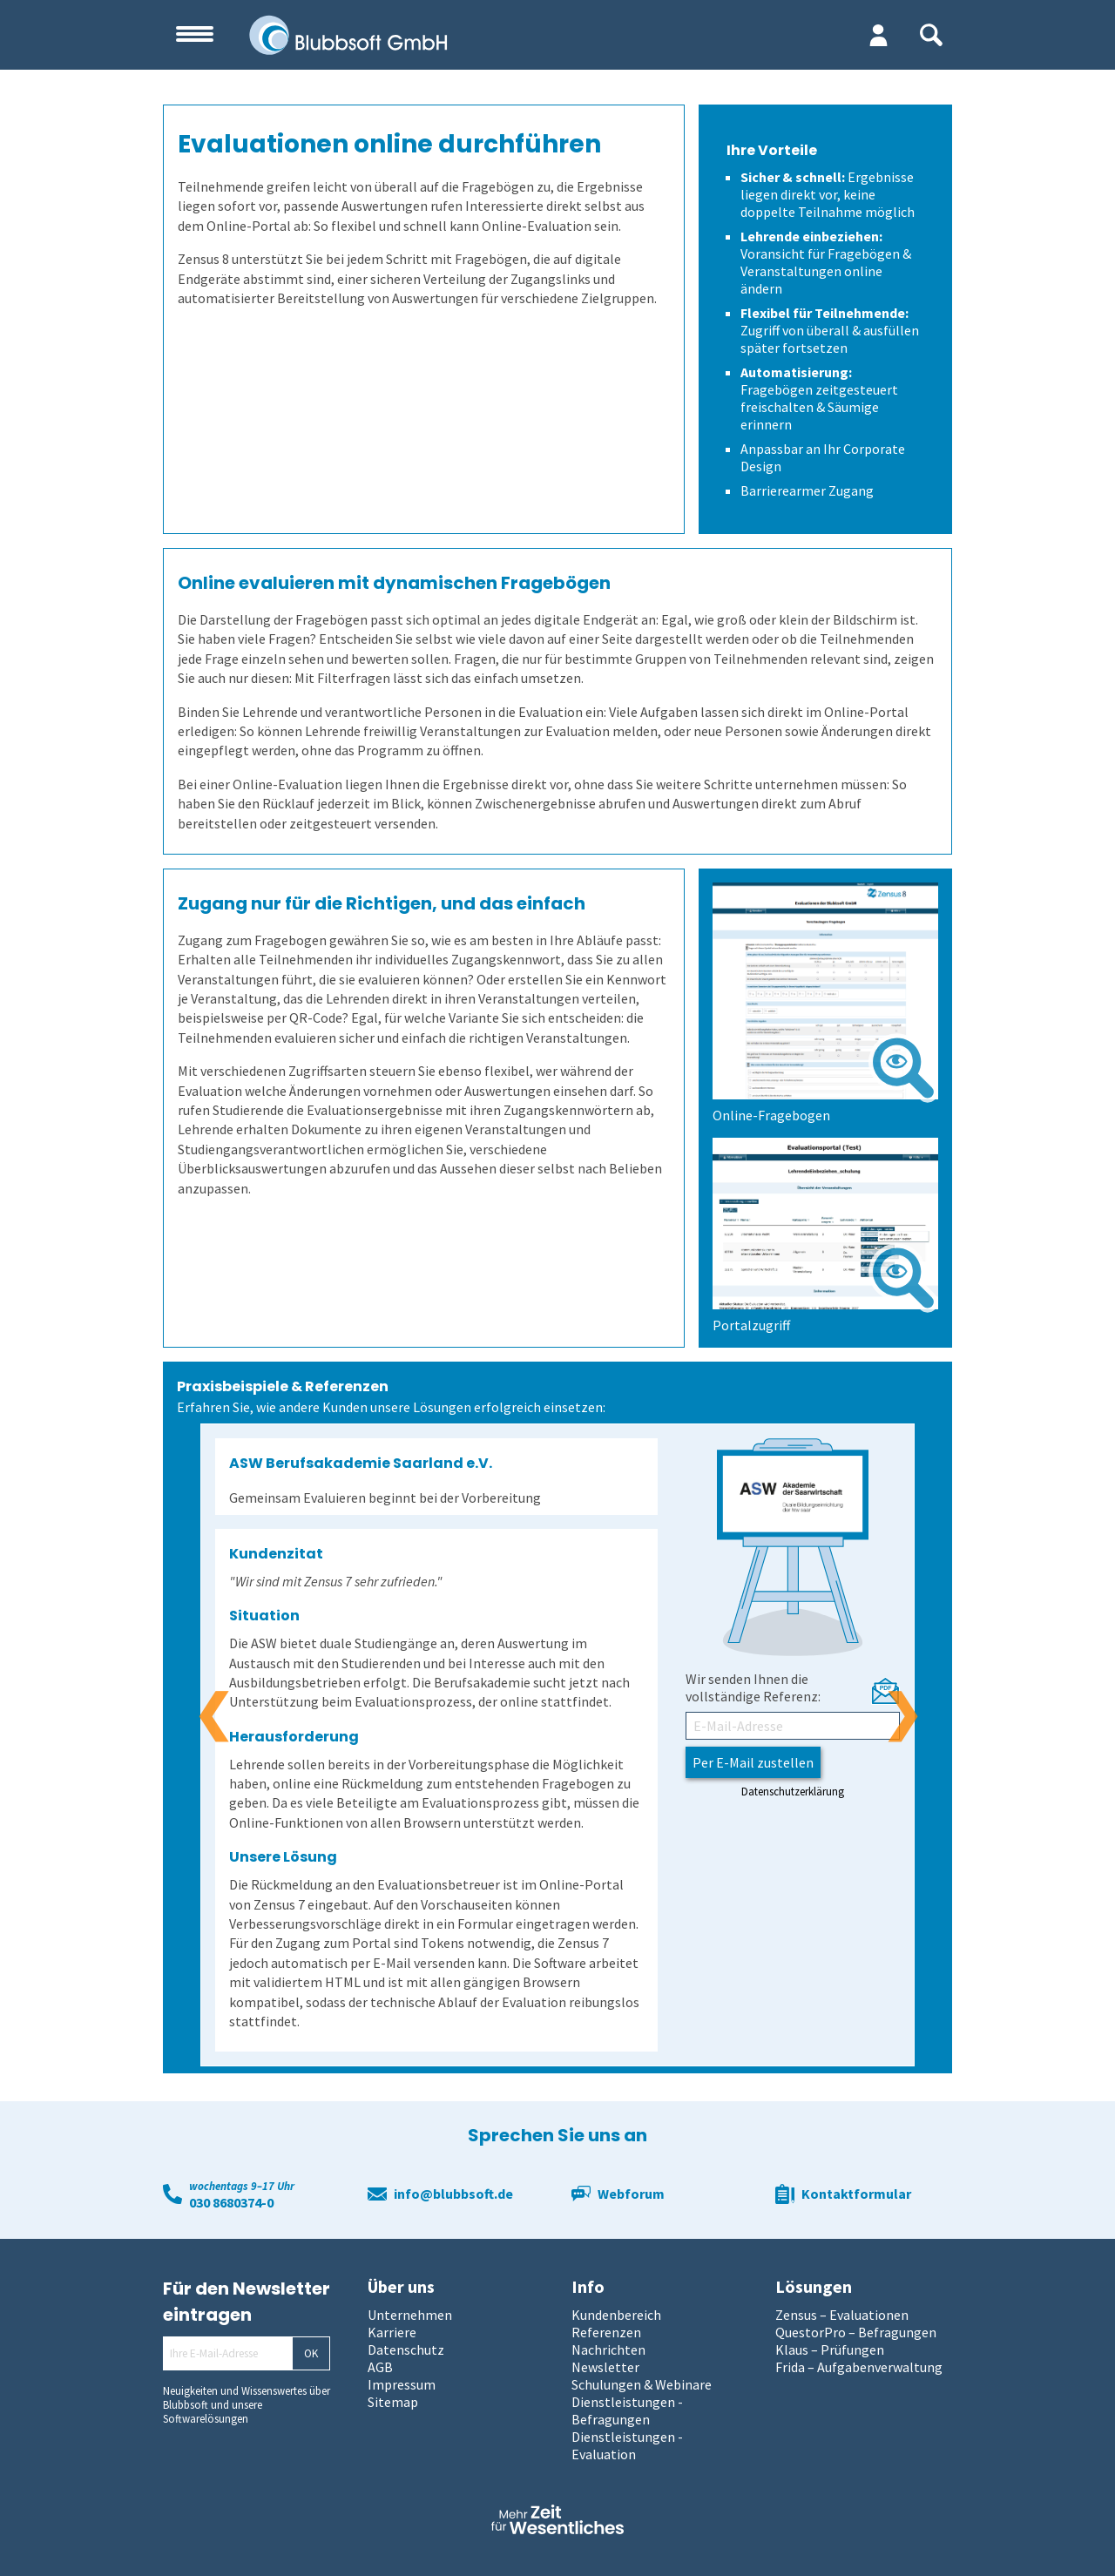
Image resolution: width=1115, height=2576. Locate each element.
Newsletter (605, 2367)
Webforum (631, 2193)
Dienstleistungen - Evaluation (627, 2445)
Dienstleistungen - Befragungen (627, 2410)
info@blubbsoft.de (453, 2193)
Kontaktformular (856, 2193)
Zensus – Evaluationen (842, 2314)
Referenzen (606, 2332)
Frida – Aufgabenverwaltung (859, 2367)
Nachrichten (608, 2349)
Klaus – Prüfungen (829, 2349)
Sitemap (393, 2401)
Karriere (392, 2332)
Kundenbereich (616, 2314)
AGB (380, 2367)
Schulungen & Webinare (641, 2384)
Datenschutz (406, 2349)
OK (311, 2353)
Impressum (402, 2384)
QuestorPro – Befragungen (855, 2332)
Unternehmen (410, 2314)
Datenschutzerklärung (792, 1791)
